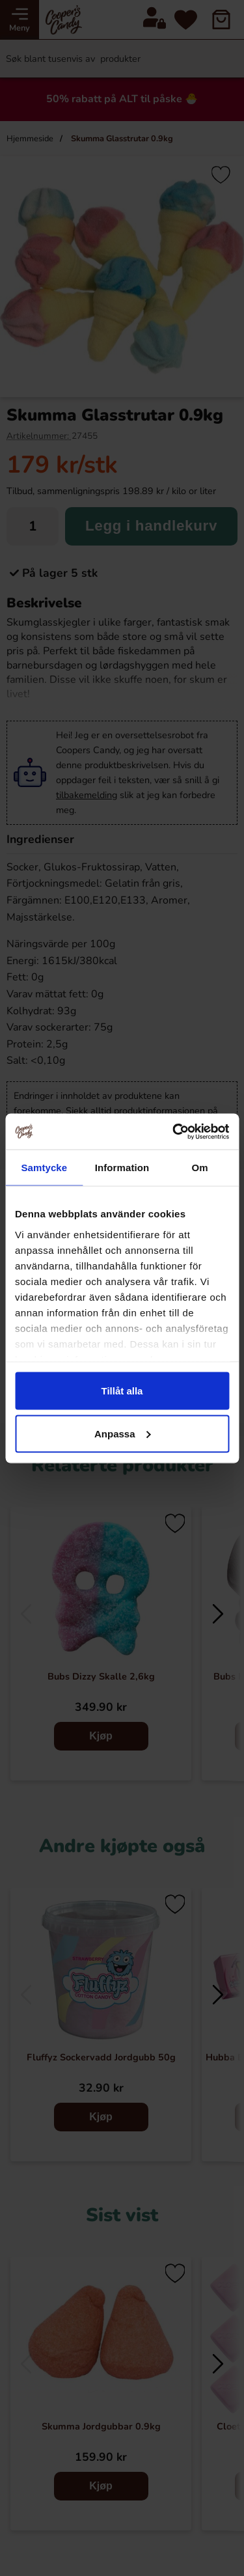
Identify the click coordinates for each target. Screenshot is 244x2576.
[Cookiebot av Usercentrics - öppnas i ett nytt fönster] (173, 1131)
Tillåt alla (122, 1390)
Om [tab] (200, 1167)
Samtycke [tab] (44, 1167)
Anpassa (122, 1433)
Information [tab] (122, 1167)
